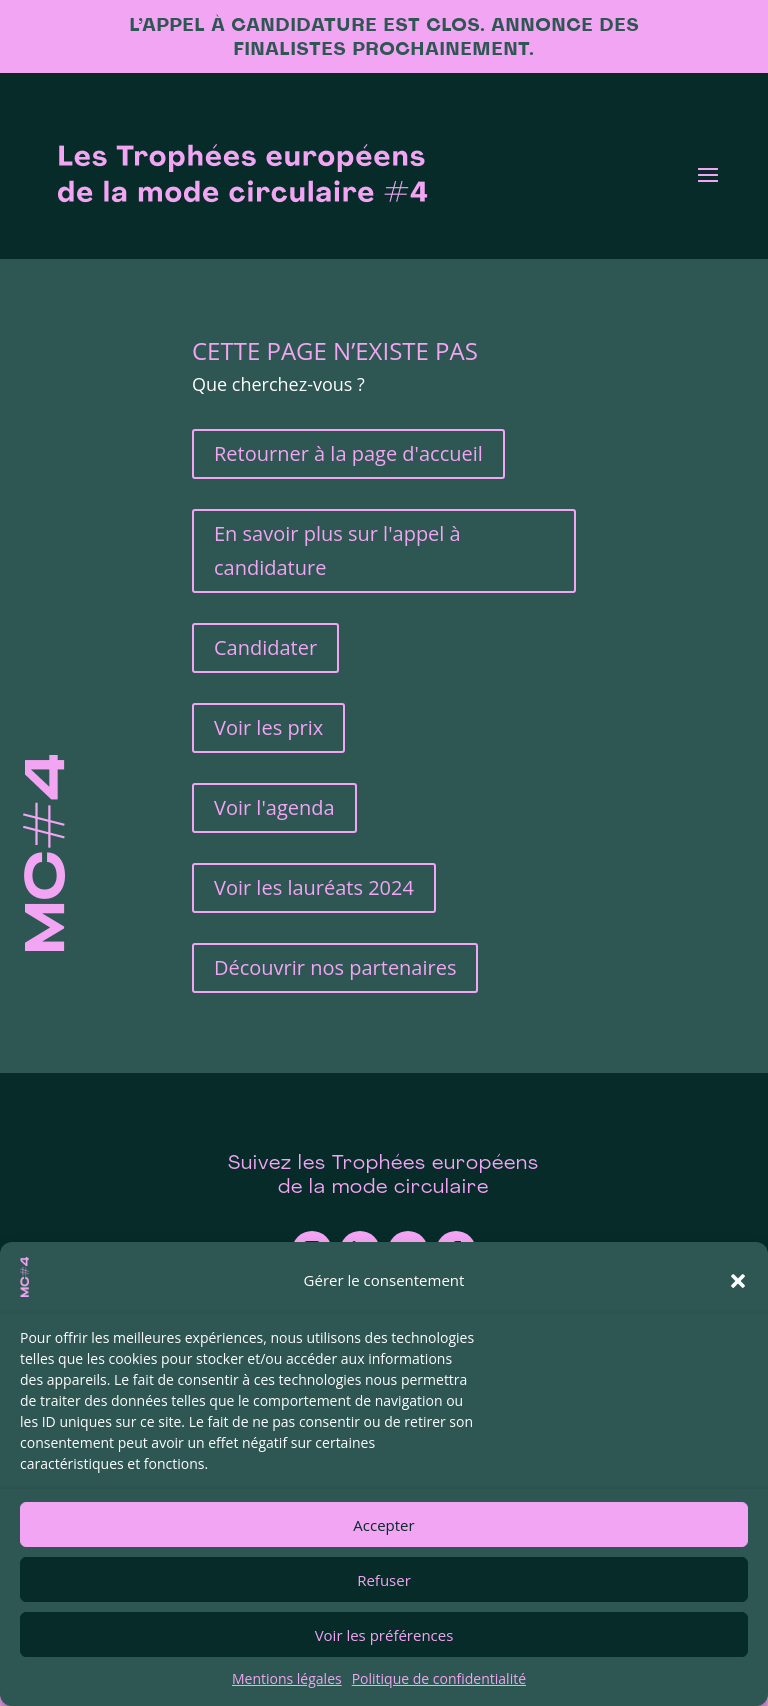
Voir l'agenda (274, 807)
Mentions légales (287, 1678)
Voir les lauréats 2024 (314, 887)
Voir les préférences (384, 1635)
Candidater (265, 647)
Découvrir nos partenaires (335, 967)
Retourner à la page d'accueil (348, 453)
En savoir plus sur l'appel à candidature (337, 550)
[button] (738, 1281)
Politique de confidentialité (439, 1678)
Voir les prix (268, 727)
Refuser (384, 1580)
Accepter (383, 1525)
